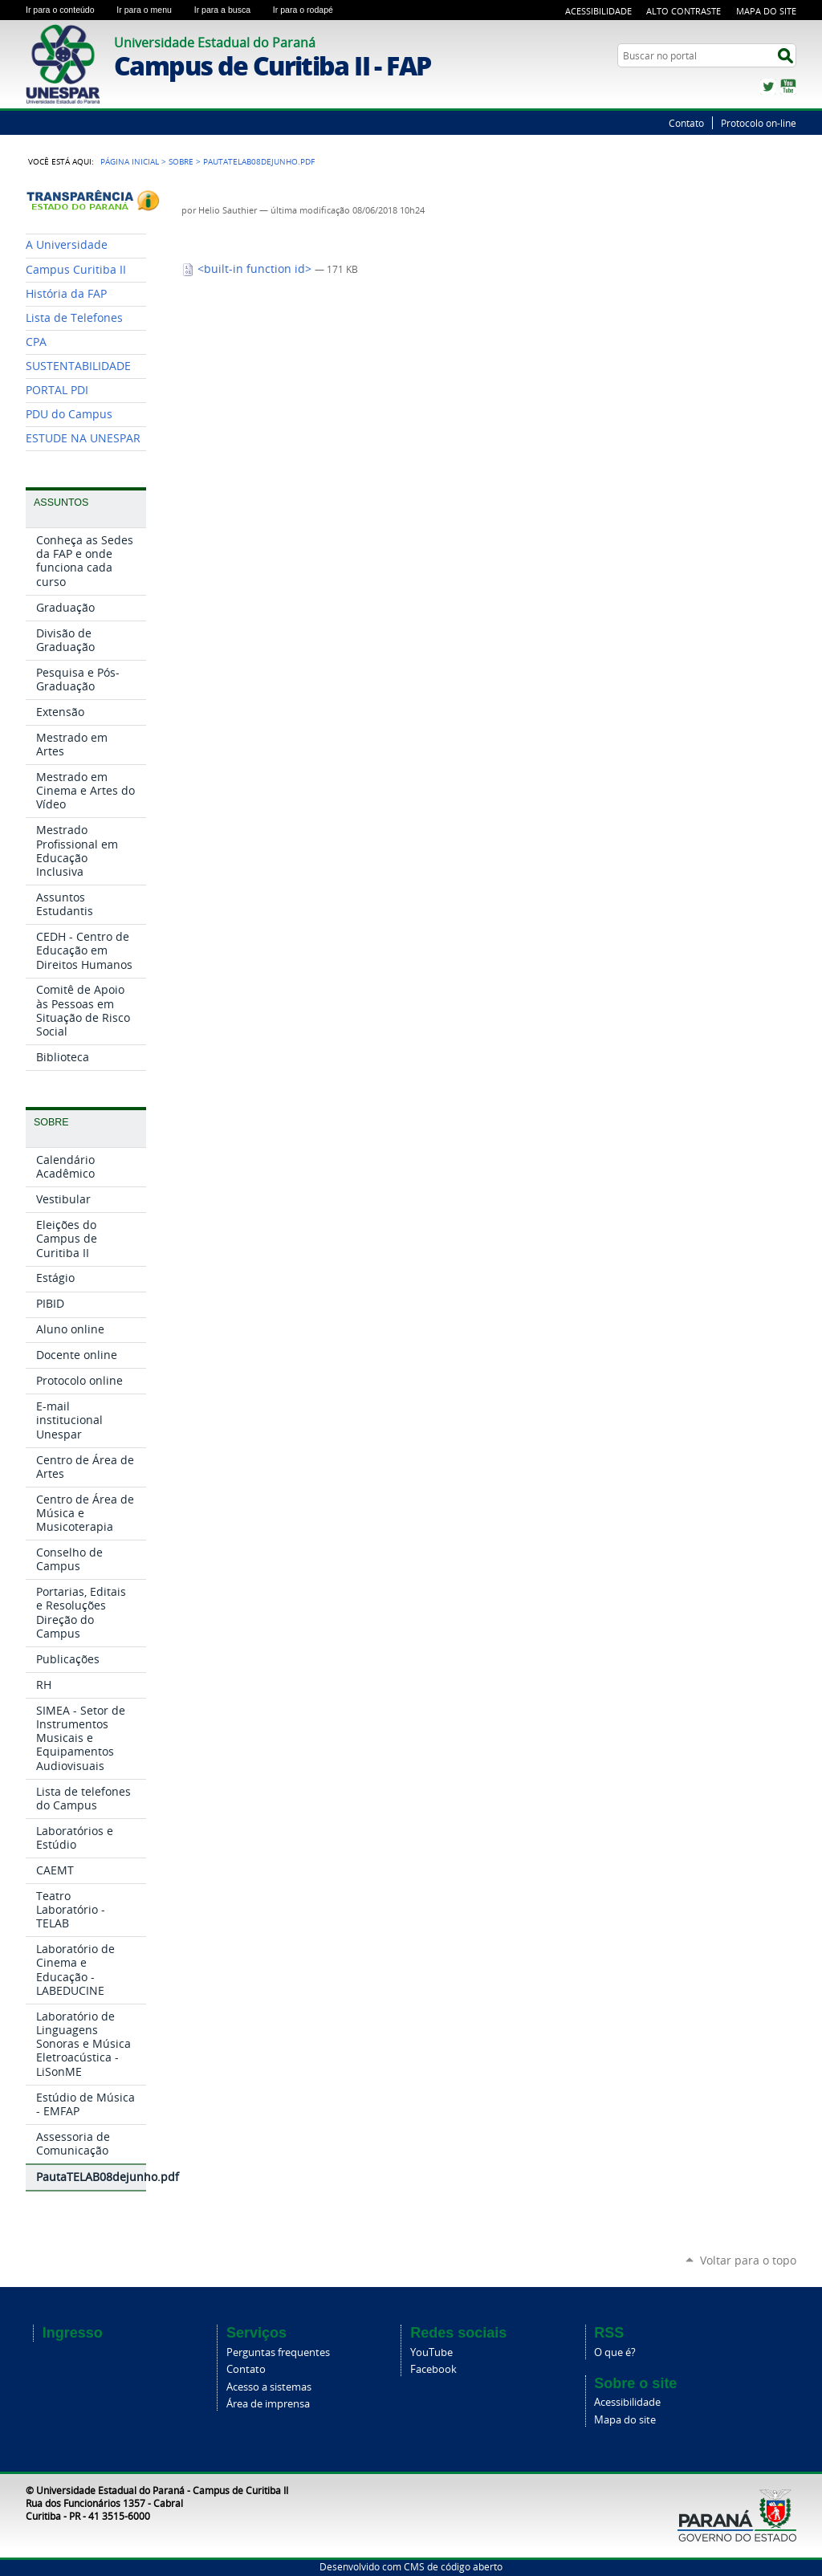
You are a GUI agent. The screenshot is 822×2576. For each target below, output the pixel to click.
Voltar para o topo (748, 2260)
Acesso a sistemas (268, 2387)
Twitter (768, 87)
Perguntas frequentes (278, 2352)
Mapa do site (625, 2420)
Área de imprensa (268, 2404)
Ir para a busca (230, 9)
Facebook (433, 2369)
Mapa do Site (766, 11)
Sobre (181, 161)
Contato (686, 122)
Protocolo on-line (758, 122)
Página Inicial (129, 161)
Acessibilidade (598, 11)
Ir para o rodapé (310, 9)
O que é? (615, 2352)
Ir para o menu (151, 9)
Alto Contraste (683, 11)
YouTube (788, 87)
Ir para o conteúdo (68, 9)
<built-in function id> (248, 269)
